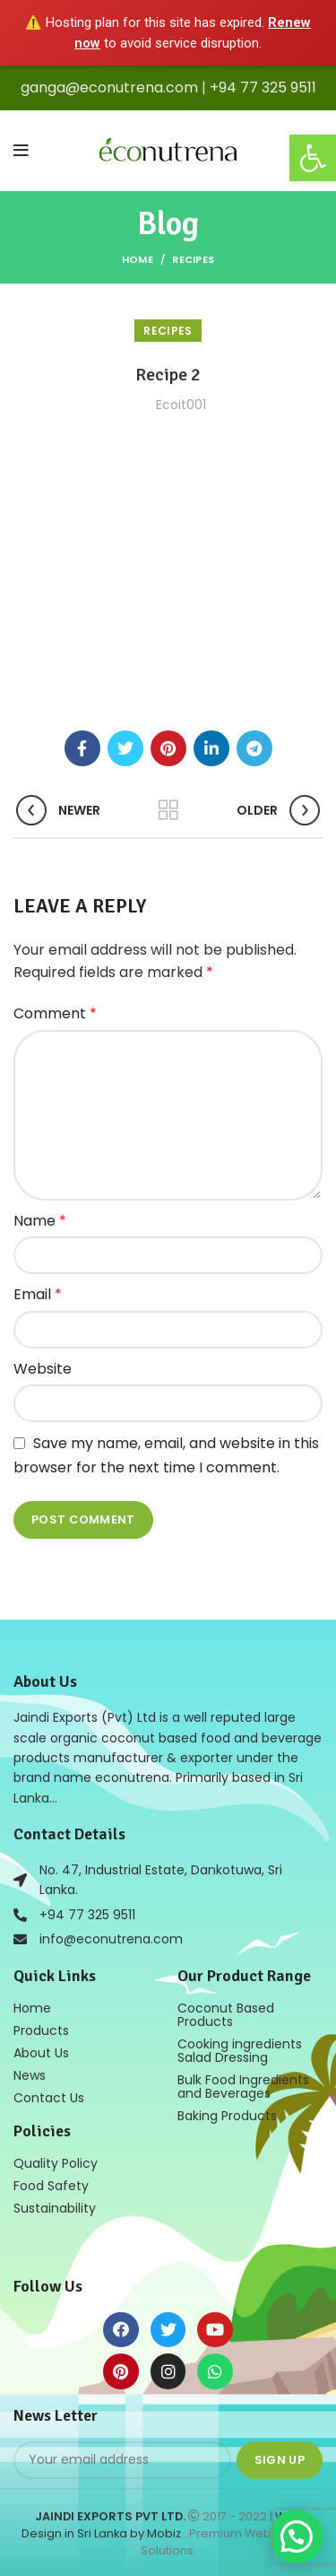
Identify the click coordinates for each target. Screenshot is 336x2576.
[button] (312, 158)
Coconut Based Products (225, 2014)
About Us (41, 2053)
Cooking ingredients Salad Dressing (239, 2050)
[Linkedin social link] (211, 748)
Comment (55, 1013)
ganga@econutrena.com (109, 87)
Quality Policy (55, 2163)
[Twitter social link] (125, 748)
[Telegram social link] (254, 748)
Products (41, 2030)
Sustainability (54, 2208)
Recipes (193, 259)
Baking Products (227, 2116)
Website (42, 1368)
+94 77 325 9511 (263, 87)
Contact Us (48, 2098)
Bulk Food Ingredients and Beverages (243, 2086)
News (29, 2075)
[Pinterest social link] (168, 748)
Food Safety (51, 2186)
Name (39, 1220)
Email (37, 1294)
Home (137, 259)
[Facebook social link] (82, 748)
